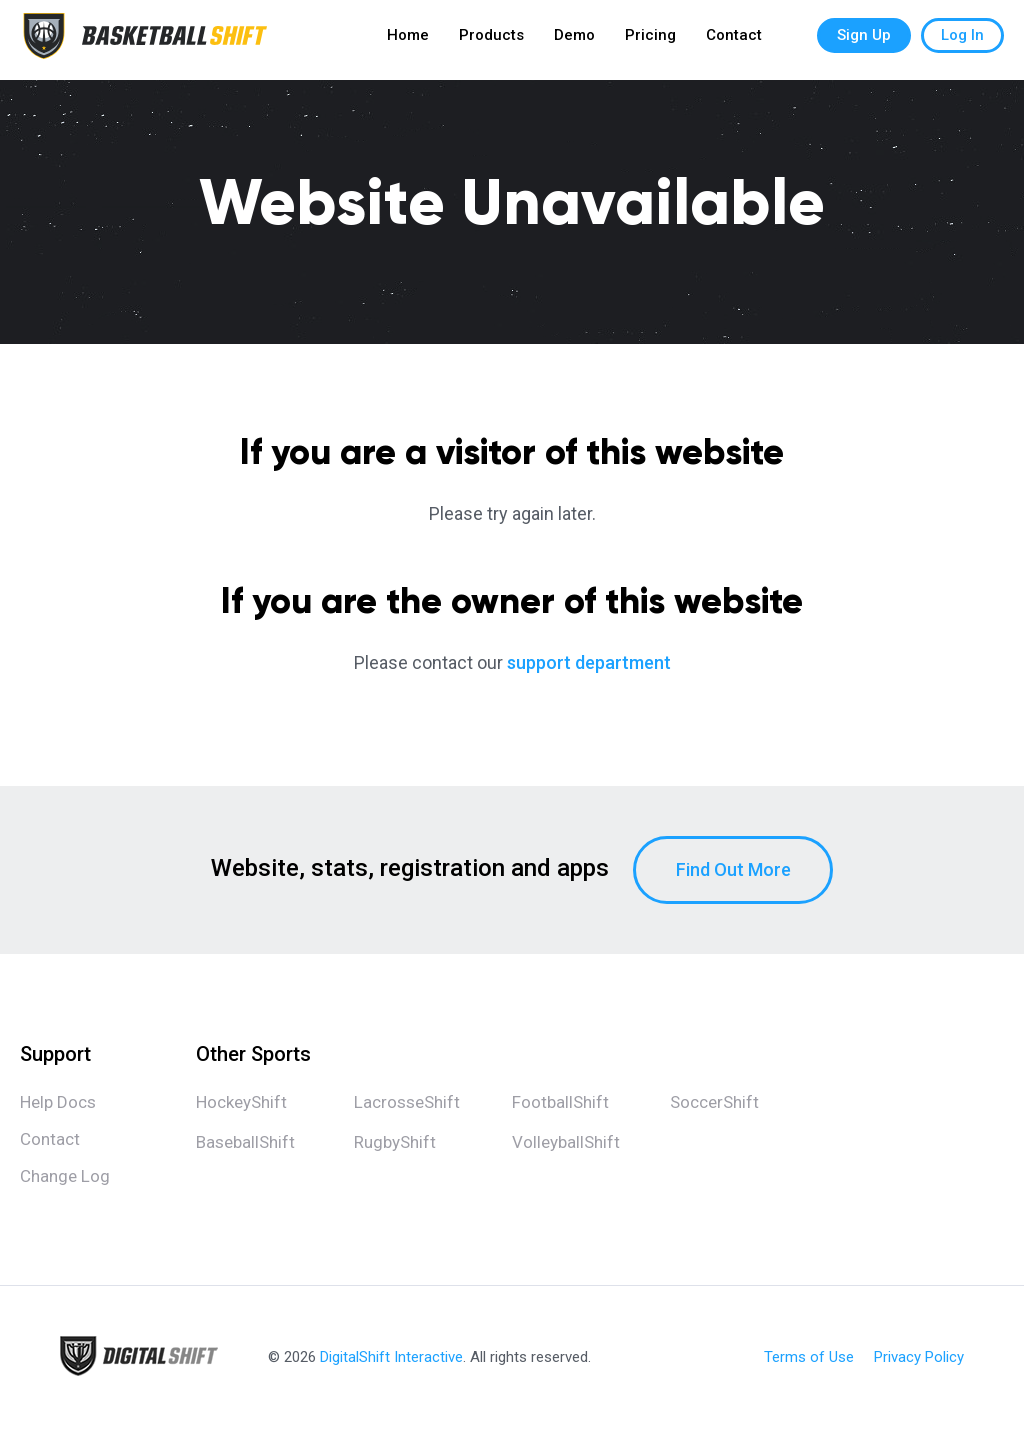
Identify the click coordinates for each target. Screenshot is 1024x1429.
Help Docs (58, 1102)
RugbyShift (395, 1142)
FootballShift (560, 1102)
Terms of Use (809, 1357)
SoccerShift (714, 1102)
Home (408, 40)
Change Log (65, 1176)
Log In (962, 40)
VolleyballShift (566, 1142)
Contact (734, 40)
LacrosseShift (407, 1102)
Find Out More (733, 869)
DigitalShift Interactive (391, 1357)
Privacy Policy (919, 1357)
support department (589, 662)
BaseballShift (245, 1142)
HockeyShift (241, 1102)
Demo (574, 40)
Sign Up (864, 40)
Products (491, 40)
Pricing (650, 40)
